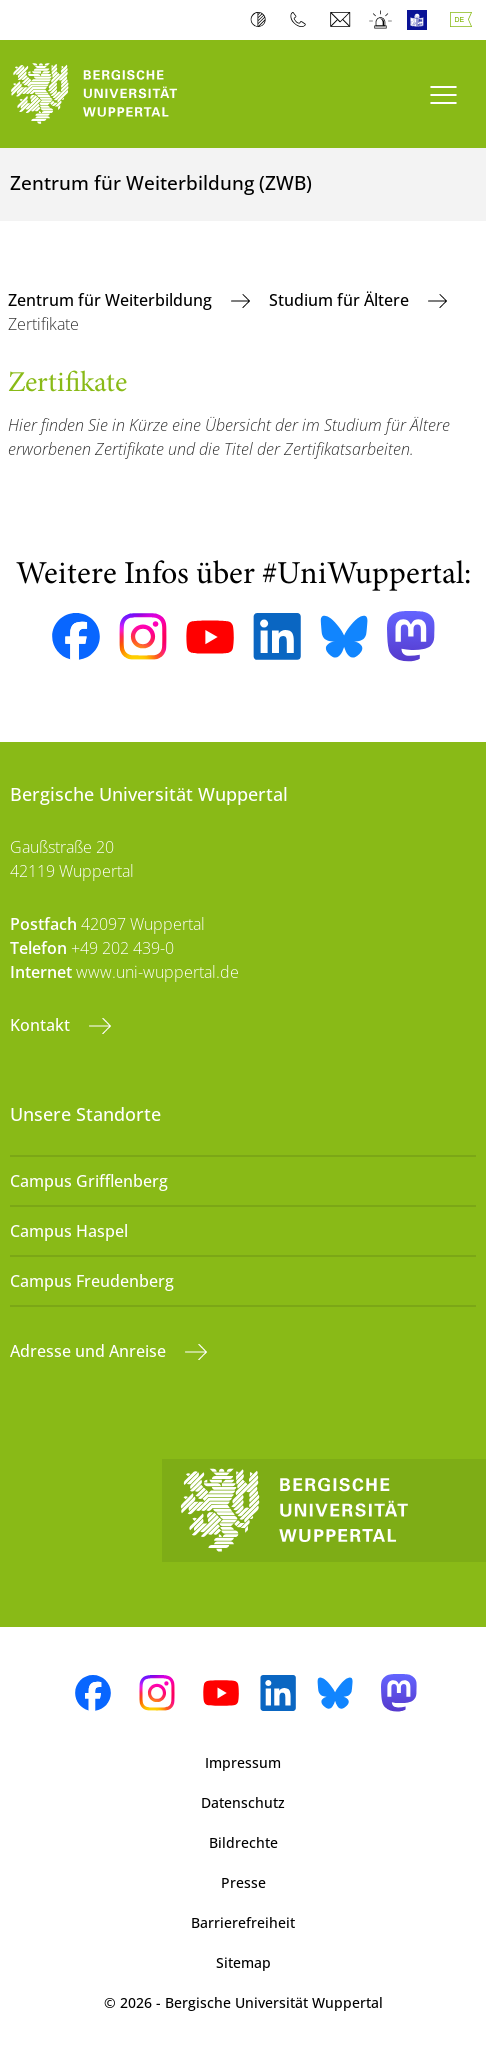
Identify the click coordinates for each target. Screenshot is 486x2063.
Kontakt (42, 1025)
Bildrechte (243, 1842)
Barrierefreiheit (243, 1922)
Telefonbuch (302, 20)
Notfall (381, 20)
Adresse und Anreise (90, 1351)
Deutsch (465, 20)
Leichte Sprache (421, 20)
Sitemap (243, 1962)
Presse (243, 1882)
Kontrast (262, 20)
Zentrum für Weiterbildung (112, 300)
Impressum (243, 1762)
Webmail (342, 20)
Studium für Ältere (341, 300)
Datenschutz (243, 1802)
